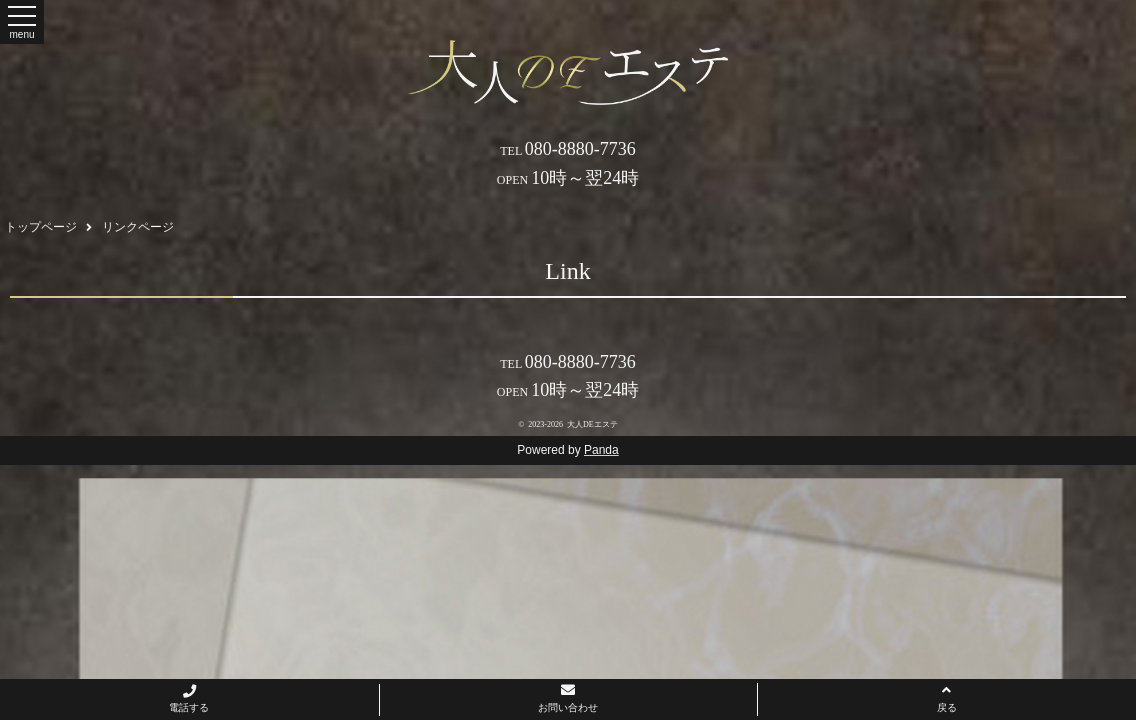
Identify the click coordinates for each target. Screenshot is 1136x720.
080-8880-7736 (568, 149)
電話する (189, 699)
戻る (947, 698)
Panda (601, 450)
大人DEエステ (592, 424)
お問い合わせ (568, 698)
